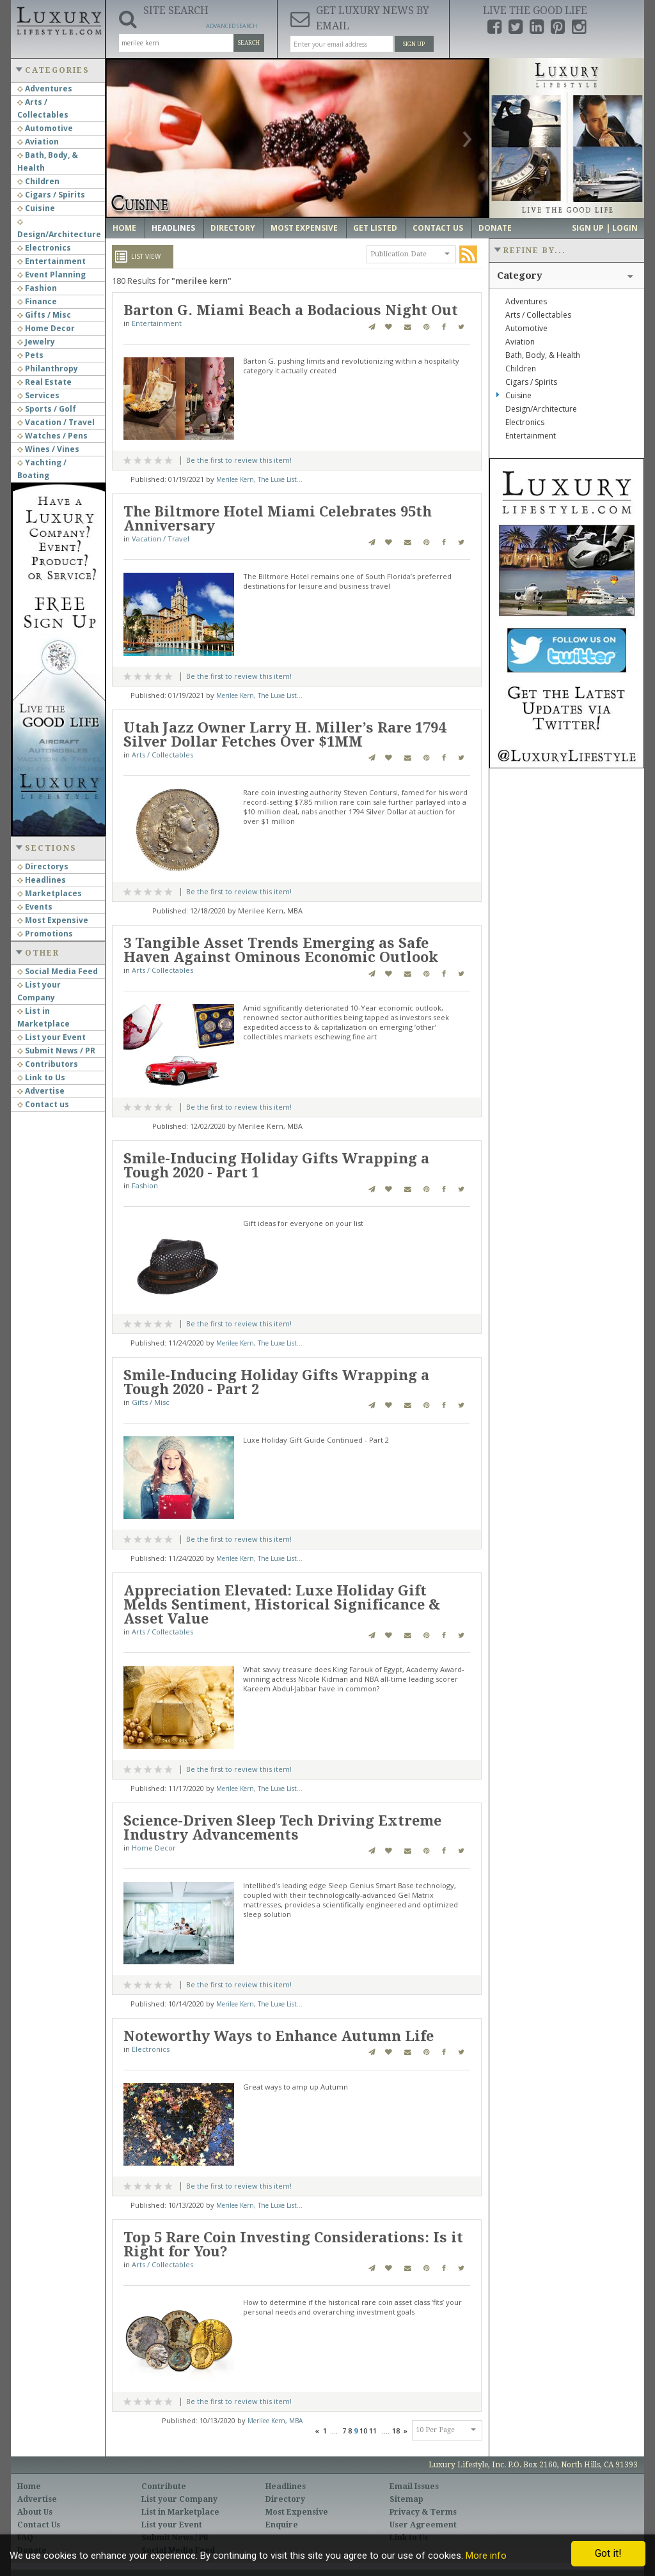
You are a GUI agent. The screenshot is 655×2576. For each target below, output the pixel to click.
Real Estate (44, 381)
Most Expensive (52, 920)
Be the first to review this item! (239, 460)
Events (34, 906)
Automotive (45, 128)
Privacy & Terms (423, 2512)
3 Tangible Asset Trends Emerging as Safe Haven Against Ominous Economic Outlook (280, 950)
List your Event (51, 1037)
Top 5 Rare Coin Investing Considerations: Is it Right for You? (293, 2245)
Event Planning (51, 274)
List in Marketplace (180, 2512)
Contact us (43, 1104)
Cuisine (36, 208)
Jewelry (36, 341)
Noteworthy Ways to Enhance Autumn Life (278, 2036)
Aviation (38, 141)
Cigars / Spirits (51, 194)
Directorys (42, 866)
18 (396, 2430)
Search (249, 43)
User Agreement (423, 2524)
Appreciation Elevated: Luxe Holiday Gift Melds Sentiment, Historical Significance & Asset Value (281, 1605)
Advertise (41, 1090)
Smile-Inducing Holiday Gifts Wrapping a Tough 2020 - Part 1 (276, 1166)
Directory (232, 227)
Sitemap (406, 2499)
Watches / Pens (52, 435)
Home (124, 227)
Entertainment (51, 261)
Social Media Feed (57, 971)
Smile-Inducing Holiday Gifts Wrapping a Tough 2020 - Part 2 (276, 1382)
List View (146, 256)
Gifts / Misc (44, 314)
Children (38, 181)
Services (38, 395)
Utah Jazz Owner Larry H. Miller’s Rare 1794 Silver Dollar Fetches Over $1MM (284, 735)
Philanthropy (47, 368)
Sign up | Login (605, 227)
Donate (495, 227)
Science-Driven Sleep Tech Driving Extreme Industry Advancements (282, 1828)
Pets (30, 355)
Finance (37, 301)
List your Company (179, 2499)
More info (486, 2555)
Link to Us (41, 1077)
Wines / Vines (48, 449)
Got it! (608, 2553)
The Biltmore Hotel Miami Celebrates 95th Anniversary (277, 519)
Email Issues (414, 2486)
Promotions (45, 933)
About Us (34, 2512)
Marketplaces (49, 893)
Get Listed (375, 227)
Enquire (281, 2524)
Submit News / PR (56, 1050)
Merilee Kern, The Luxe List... (259, 479)
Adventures (44, 88)
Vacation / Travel (56, 422)
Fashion (37, 288)
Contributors (47, 1064)
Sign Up (414, 44)
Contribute (163, 2486)
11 (373, 2430)
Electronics (44, 247)
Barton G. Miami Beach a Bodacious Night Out (290, 310)
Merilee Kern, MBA (275, 2420)
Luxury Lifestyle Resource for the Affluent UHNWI (58, 19)
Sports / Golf (46, 408)
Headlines (41, 879)
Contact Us (438, 227)
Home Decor (46, 328)
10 (363, 2430)
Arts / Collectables (162, 754)
